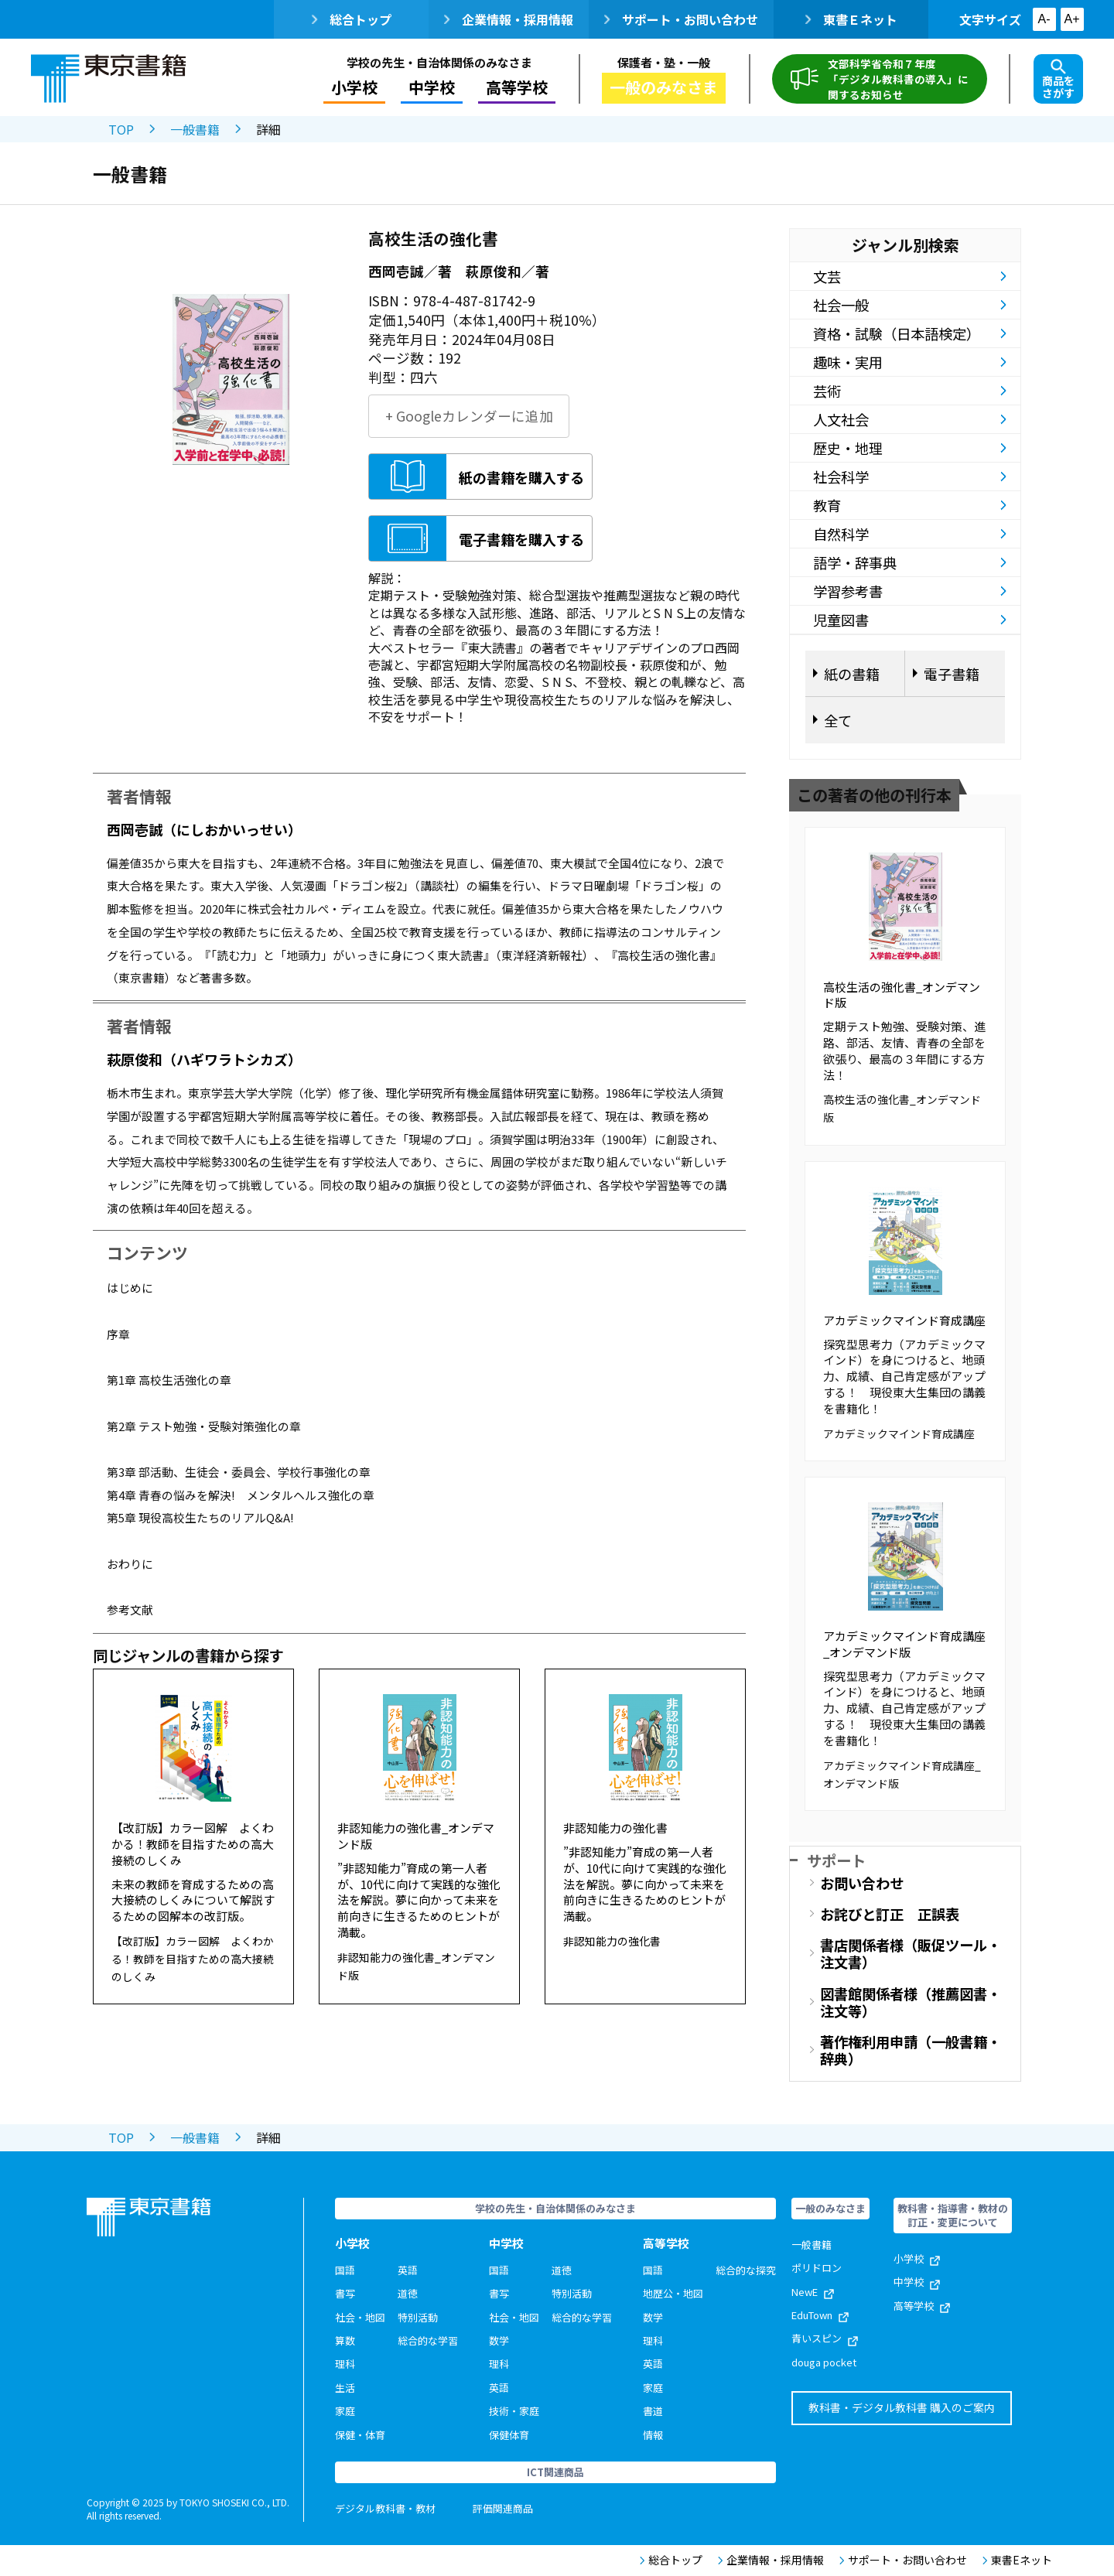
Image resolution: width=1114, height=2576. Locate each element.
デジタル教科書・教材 (385, 2508)
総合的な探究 (746, 2270)
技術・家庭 (514, 2410)
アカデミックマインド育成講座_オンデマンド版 (904, 1644)
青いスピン (824, 2338)
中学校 (431, 87)
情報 (653, 2434)
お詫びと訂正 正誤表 (889, 1913)
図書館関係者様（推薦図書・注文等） (910, 2002)
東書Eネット (1017, 2560)
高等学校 (517, 87)
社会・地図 (360, 2317)
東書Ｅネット (851, 19)
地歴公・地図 (673, 2293)
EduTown (820, 2315)
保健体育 (509, 2434)
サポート (836, 1860)
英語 (408, 2270)
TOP (121, 129)
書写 (345, 2293)
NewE (812, 2291)
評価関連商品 (503, 2508)
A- (1044, 19)
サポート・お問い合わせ (681, 19)
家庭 (345, 2410)
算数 (345, 2340)
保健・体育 (360, 2434)
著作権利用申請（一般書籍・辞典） (910, 2050)
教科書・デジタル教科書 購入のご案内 (901, 2407)
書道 (653, 2410)
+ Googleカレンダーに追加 (469, 415)
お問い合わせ (862, 1882)
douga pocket (823, 2362)
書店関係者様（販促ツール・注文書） (910, 1953)
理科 (345, 2363)
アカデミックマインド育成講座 (904, 1320)
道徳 (408, 2293)
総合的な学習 (428, 2340)
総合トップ (351, 19)
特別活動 (418, 2317)
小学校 (354, 87)
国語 (345, 2270)
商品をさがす (1058, 80)
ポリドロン (816, 2267)
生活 (345, 2387)
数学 (499, 2340)
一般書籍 (195, 129)
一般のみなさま (664, 87)
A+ (1071, 19)
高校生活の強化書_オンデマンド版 (901, 995)
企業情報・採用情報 (508, 19)
